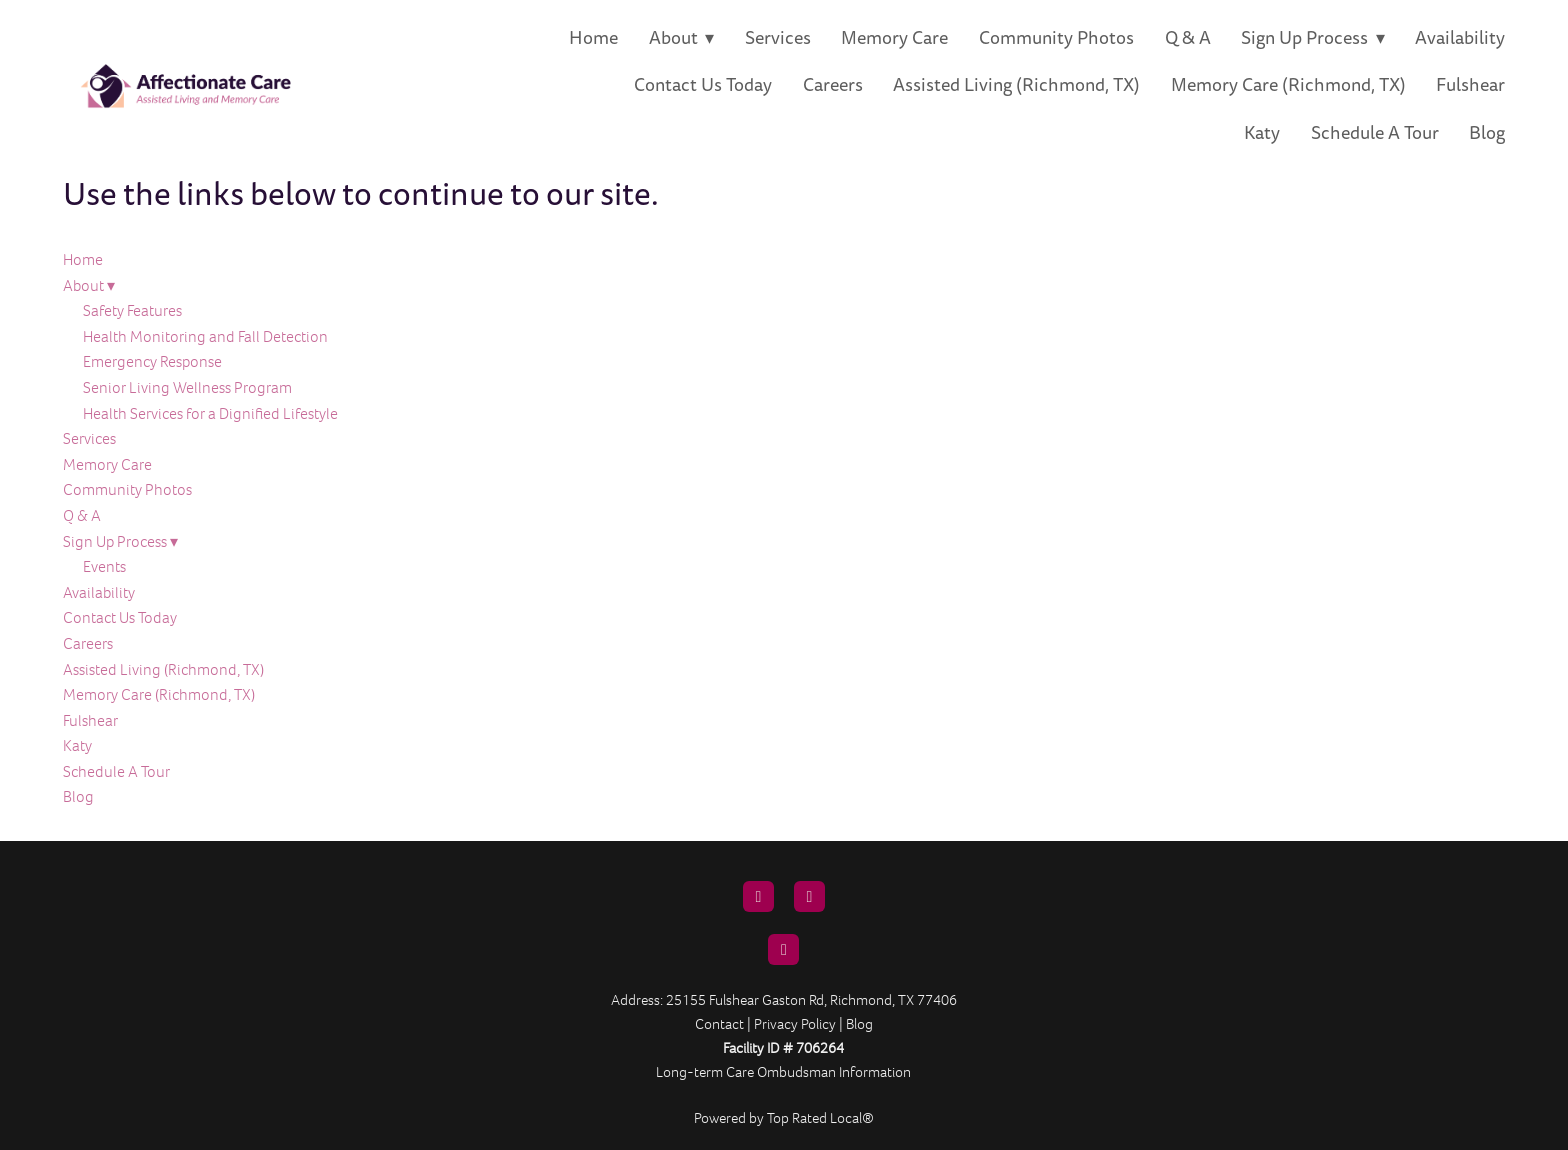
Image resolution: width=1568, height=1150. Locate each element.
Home (593, 38)
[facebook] (809, 896)
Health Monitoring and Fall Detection (205, 336)
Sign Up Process (1313, 38)
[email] (758, 896)
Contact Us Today (703, 85)
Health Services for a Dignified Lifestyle (210, 413)
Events (104, 566)
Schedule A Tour (1375, 133)
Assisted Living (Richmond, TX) (1016, 85)
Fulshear (1470, 85)
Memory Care (894, 38)
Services (778, 38)
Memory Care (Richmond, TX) (1288, 85)
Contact (719, 1024)
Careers (833, 85)
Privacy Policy (795, 1024)
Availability (1460, 38)
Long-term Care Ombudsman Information (783, 1072)
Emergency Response (152, 361)
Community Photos (1056, 38)
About (682, 38)
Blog (1487, 133)
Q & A (1188, 38)
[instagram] (783, 949)
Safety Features (132, 310)
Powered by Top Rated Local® (784, 1118)
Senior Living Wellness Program (187, 387)
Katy (1262, 133)
